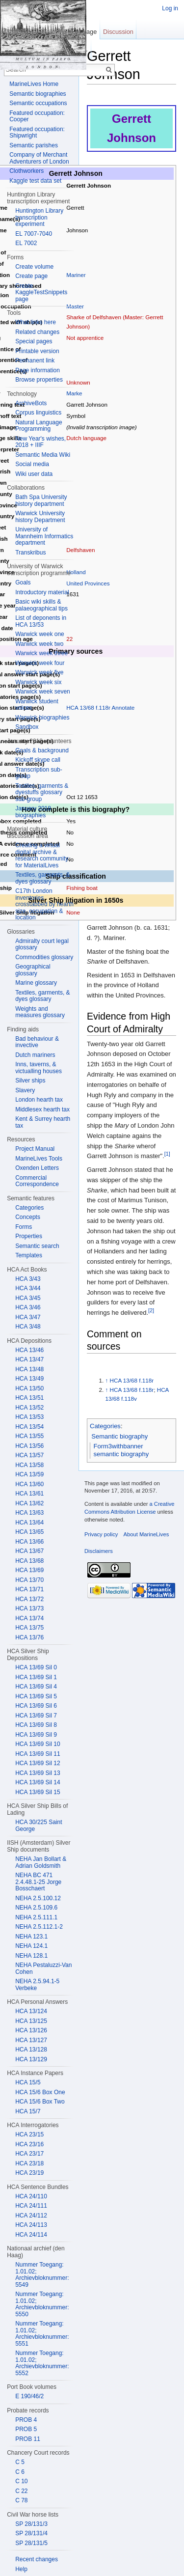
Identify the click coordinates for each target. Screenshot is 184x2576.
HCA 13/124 (31, 2011)
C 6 (20, 2471)
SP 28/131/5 (31, 2543)
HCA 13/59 (29, 1474)
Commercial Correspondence (37, 1181)
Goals (22, 582)
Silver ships (30, 1080)
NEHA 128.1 (31, 1955)
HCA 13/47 (29, 1359)
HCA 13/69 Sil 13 (37, 1773)
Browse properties (39, 379)
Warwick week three (41, 653)
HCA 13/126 (31, 2030)
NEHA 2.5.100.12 (38, 1898)
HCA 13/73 (29, 1608)
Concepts (27, 1217)
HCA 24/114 (31, 2234)
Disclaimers (98, 1551)
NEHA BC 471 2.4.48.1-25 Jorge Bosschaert (38, 1882)
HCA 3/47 (27, 1317)
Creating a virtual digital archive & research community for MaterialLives (41, 855)
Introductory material (42, 592)
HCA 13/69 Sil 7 (36, 1715)
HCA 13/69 (29, 1570)
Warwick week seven (42, 691)
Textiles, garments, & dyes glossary (42, 878)
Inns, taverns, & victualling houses (38, 1068)
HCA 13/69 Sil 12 (37, 1763)
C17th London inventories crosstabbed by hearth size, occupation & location (44, 904)
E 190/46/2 (29, 2396)
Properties (28, 1236)
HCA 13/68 (29, 1560)
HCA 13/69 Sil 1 (36, 1677)
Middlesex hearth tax (42, 1109)
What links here (35, 322)
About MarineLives (146, 1534)
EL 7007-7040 (33, 233)
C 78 (21, 2500)
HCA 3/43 (27, 1278)
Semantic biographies (37, 93)
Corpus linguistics (38, 412)
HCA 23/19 (29, 2172)
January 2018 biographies (33, 812)
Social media (32, 464)
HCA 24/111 (31, 2205)
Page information (37, 370)
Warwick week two (39, 643)
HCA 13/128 (31, 2049)
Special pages (33, 341)
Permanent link (34, 360)
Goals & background (42, 750)
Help (21, 2569)
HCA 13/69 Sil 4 (36, 1686)
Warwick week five (39, 672)
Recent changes (36, 2559)
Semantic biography (119, 1436)
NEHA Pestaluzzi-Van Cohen (43, 1968)
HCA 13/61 (29, 1493)
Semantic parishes (33, 145)
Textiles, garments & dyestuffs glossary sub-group (41, 792)
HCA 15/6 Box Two (40, 2101)
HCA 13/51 (29, 1397)
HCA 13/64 (29, 1522)
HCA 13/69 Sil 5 (36, 1696)
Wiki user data (34, 474)
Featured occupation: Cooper (37, 116)
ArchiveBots (31, 403)
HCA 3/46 (27, 1307)
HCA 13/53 (29, 1416)
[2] (151, 1310)
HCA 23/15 (29, 2134)
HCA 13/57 (29, 1455)
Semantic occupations (38, 103)
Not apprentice (85, 337)
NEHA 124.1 (31, 1945)
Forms (23, 1226)
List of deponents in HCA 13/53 (40, 621)
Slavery (25, 1090)
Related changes (37, 332)
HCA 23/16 (29, 2144)
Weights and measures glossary (40, 1012)
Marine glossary (36, 982)
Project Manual (34, 1148)
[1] (167, 1154)
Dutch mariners (35, 1055)
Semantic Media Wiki (42, 454)
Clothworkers (26, 170)
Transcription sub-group (38, 773)
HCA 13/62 (29, 1503)
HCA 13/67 (29, 1551)
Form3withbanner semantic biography (121, 1450)
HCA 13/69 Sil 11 (37, 1753)
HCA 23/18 (29, 2163)
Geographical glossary (32, 970)
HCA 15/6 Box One (40, 2092)
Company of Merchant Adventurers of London (39, 158)
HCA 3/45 (27, 1298)
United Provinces (87, 583)
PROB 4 (26, 2419)
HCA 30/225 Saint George (38, 1825)
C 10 (21, 2481)
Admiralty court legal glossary (42, 944)
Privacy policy (101, 1534)
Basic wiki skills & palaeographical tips (41, 605)
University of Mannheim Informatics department (44, 536)
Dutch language (86, 438)
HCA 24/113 (31, 2224)
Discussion (118, 31)
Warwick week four (39, 663)
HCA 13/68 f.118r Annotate (100, 707)
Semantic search (37, 1246)
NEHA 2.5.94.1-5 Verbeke (37, 1985)
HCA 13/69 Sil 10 (37, 1744)
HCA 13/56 (29, 1445)
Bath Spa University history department (41, 500)
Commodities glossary (44, 957)
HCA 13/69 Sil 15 (37, 1792)
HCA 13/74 (29, 1618)
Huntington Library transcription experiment (39, 217)
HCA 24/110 (31, 2196)
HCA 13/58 (29, 1465)
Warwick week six (38, 682)
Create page (31, 276)
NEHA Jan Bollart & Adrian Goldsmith (40, 1862)
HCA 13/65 (29, 1531)
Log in (170, 8)
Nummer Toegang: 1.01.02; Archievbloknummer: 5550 (42, 2304)
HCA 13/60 (29, 1484)
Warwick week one (39, 634)
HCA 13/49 (29, 1378)
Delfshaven (80, 550)
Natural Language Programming (38, 426)
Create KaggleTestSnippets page (41, 292)
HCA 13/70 (29, 1580)
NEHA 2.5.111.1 (36, 1917)
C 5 (20, 2462)
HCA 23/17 (29, 2153)
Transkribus (30, 552)
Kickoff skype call (37, 759)
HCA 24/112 (31, 2215)
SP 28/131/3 (31, 2524)
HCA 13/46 (29, 1350)
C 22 (21, 2491)
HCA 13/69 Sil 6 (36, 1705)
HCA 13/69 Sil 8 (36, 1724)
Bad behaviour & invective (37, 1042)
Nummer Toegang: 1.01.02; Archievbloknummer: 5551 (42, 2333)
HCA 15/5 (27, 2082)
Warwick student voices (36, 705)
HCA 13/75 (29, 1627)
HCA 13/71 (29, 1589)
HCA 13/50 (29, 1388)
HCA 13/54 (29, 1426)
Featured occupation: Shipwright (37, 132)
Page (89, 31)
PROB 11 (27, 2439)
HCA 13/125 (31, 2021)
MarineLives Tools (38, 1158)
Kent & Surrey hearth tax (42, 1122)
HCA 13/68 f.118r (132, 1380)
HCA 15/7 (27, 2111)
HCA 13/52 (29, 1407)
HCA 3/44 (27, 1288)
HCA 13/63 (29, 1512)
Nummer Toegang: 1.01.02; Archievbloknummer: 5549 (42, 2274)
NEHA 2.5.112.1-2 (39, 1926)
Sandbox (26, 726)
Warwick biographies (42, 717)
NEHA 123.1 (31, 1936)
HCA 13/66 (29, 1541)
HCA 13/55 (29, 1436)
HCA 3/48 (27, 1326)
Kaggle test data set (35, 180)
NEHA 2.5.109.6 (36, 1907)
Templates (28, 1255)
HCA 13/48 (29, 1369)
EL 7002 (26, 243)
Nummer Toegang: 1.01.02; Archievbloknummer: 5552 (42, 2363)
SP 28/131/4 (31, 2533)
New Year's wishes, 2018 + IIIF (40, 442)
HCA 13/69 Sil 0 (36, 1667)
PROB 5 (26, 2429)
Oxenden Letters (37, 1167)
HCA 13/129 (31, 2059)
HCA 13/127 (31, 2040)
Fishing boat (82, 888)
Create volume (34, 266)
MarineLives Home (33, 84)
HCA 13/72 (29, 1599)
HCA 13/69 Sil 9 (36, 1734)
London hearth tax (39, 1099)
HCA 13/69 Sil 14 (37, 1782)
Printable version (37, 351)
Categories (105, 1426)
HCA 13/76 (29, 1637)
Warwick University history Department (40, 517)
